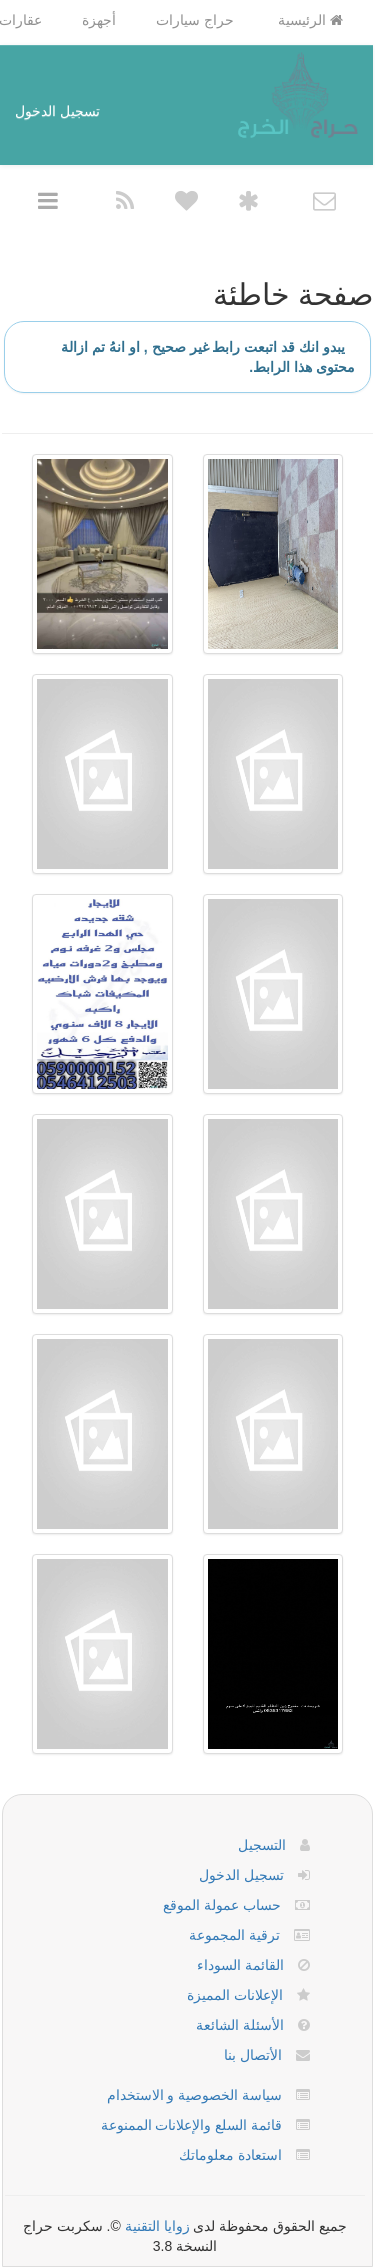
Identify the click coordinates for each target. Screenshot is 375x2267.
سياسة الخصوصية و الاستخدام (195, 2095)
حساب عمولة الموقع (222, 1905)
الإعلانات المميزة (235, 1995)
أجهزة (99, 20)
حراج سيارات (195, 20)
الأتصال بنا (253, 2055)
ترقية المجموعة (234, 1935)
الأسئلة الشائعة (240, 2025)
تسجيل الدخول (57, 111)
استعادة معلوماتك (230, 2155)
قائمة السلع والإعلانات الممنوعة (192, 2125)
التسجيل (262, 1845)
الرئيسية (310, 20)
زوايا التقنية (157, 2226)
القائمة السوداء (240, 1965)
